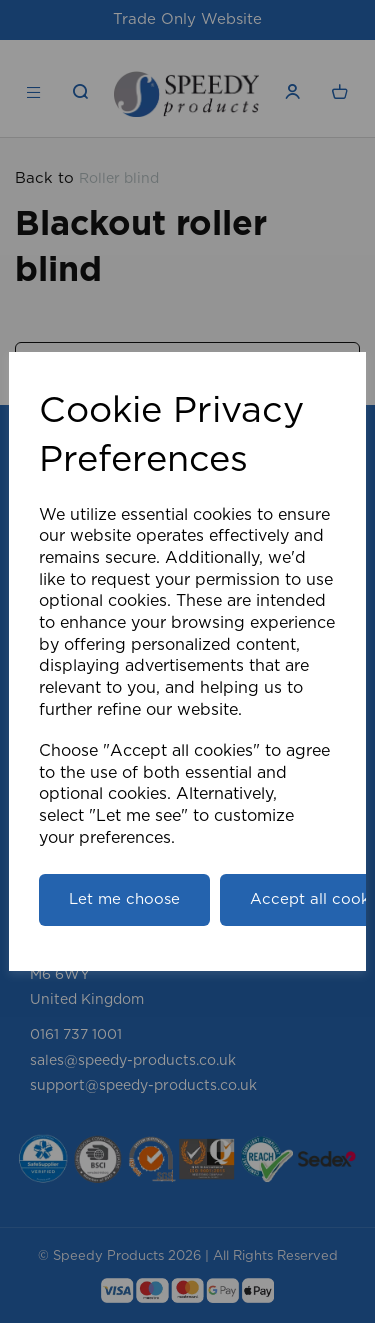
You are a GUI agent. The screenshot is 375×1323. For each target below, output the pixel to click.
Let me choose (124, 899)
